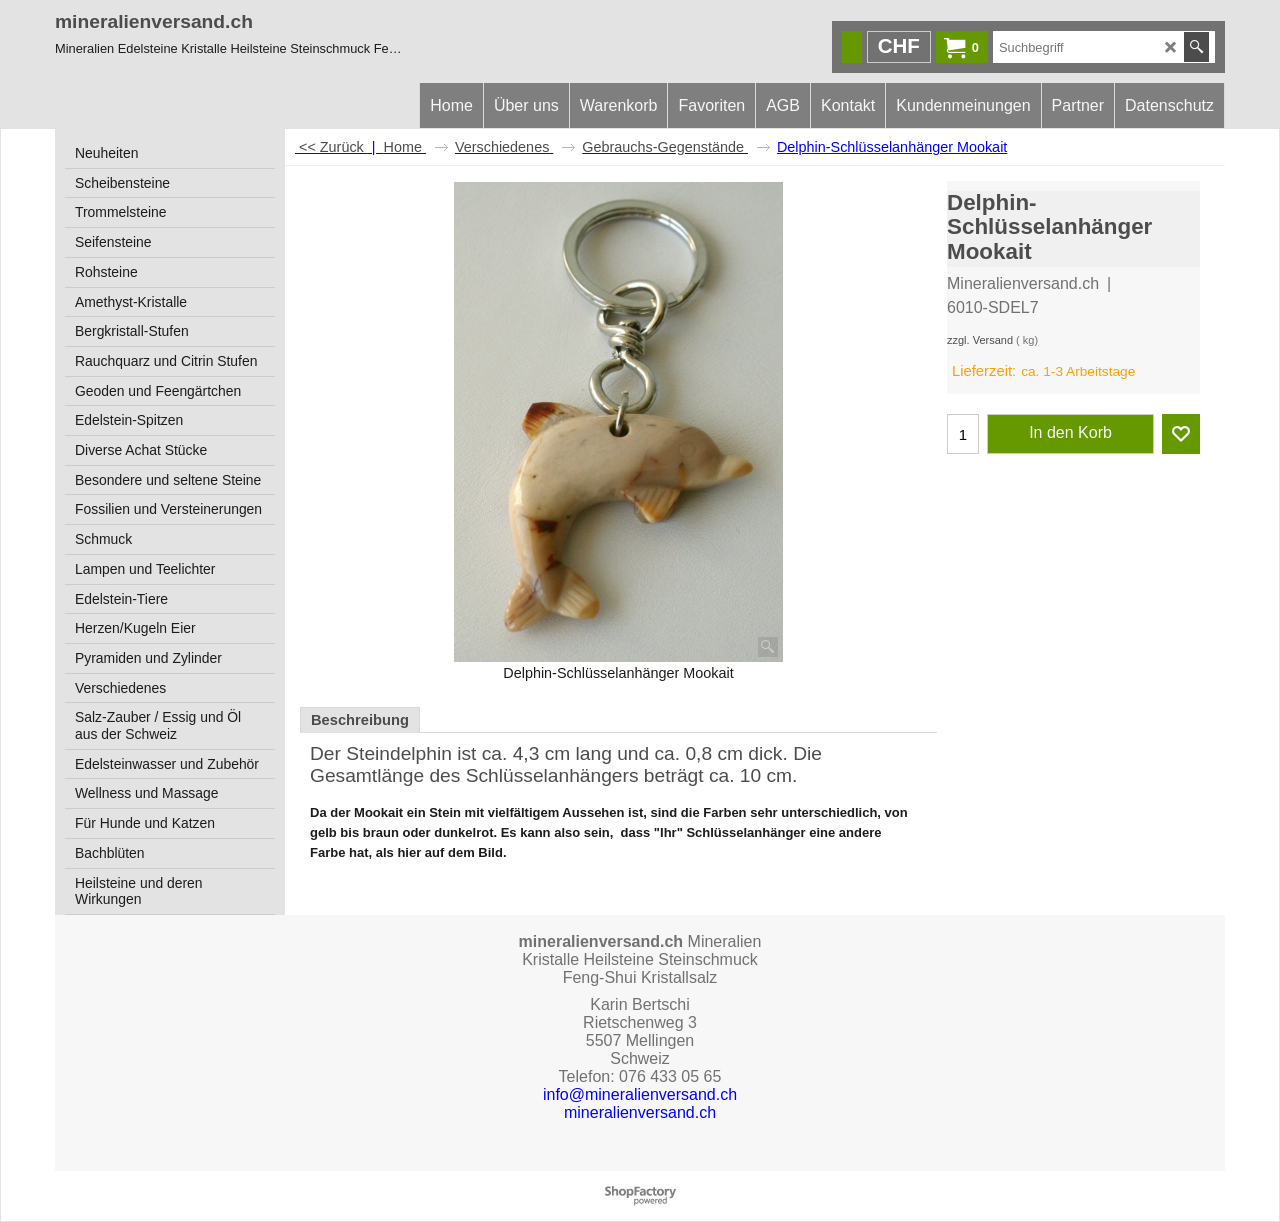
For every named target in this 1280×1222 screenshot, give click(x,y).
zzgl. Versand (980, 340)
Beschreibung (360, 720)
